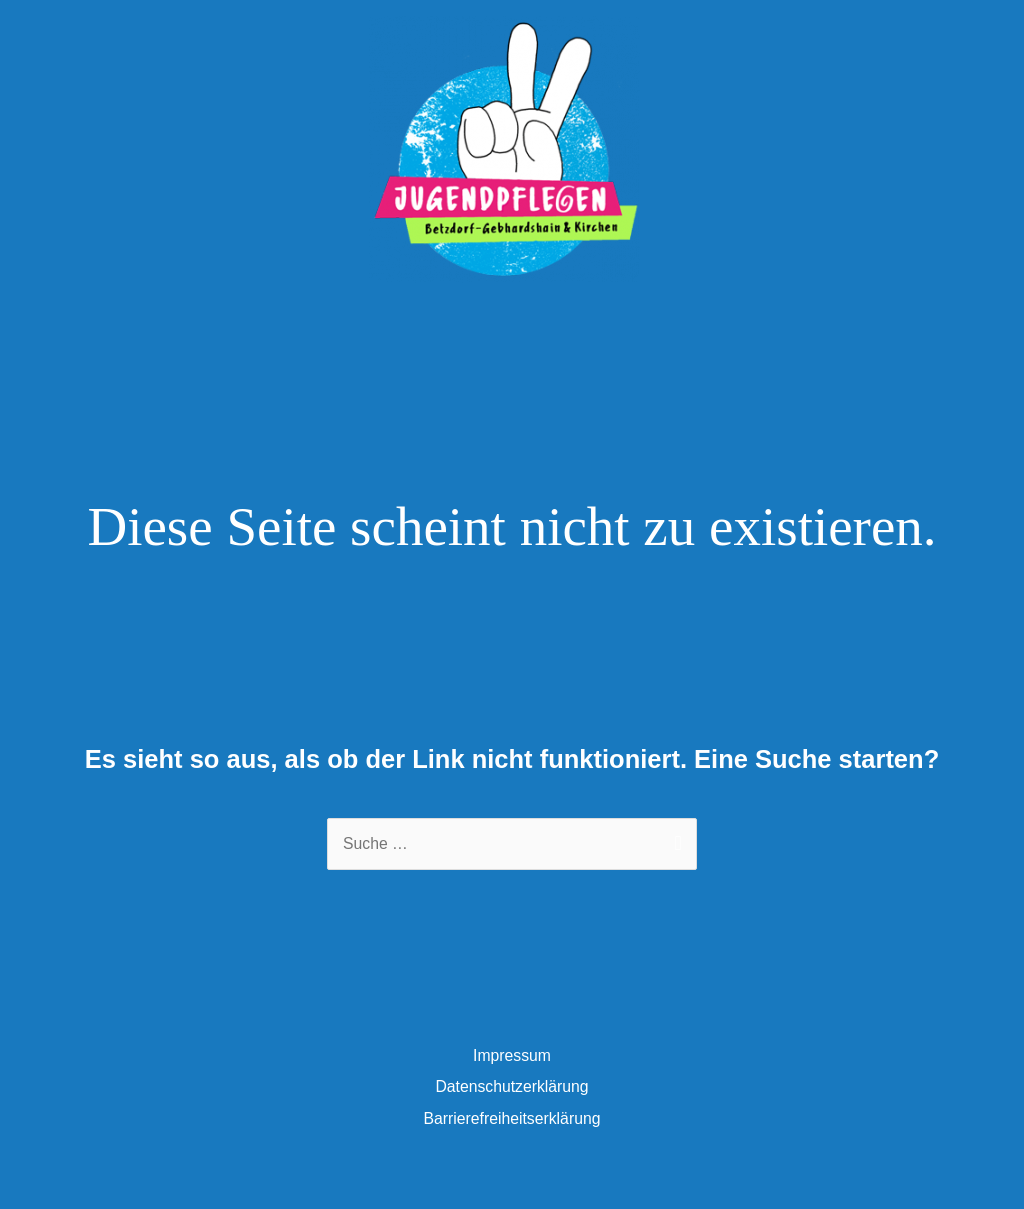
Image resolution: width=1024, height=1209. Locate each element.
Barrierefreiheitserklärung (512, 1147)
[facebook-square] (497, 368)
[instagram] (537, 368)
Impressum (512, 1084)
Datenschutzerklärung (511, 1115)
